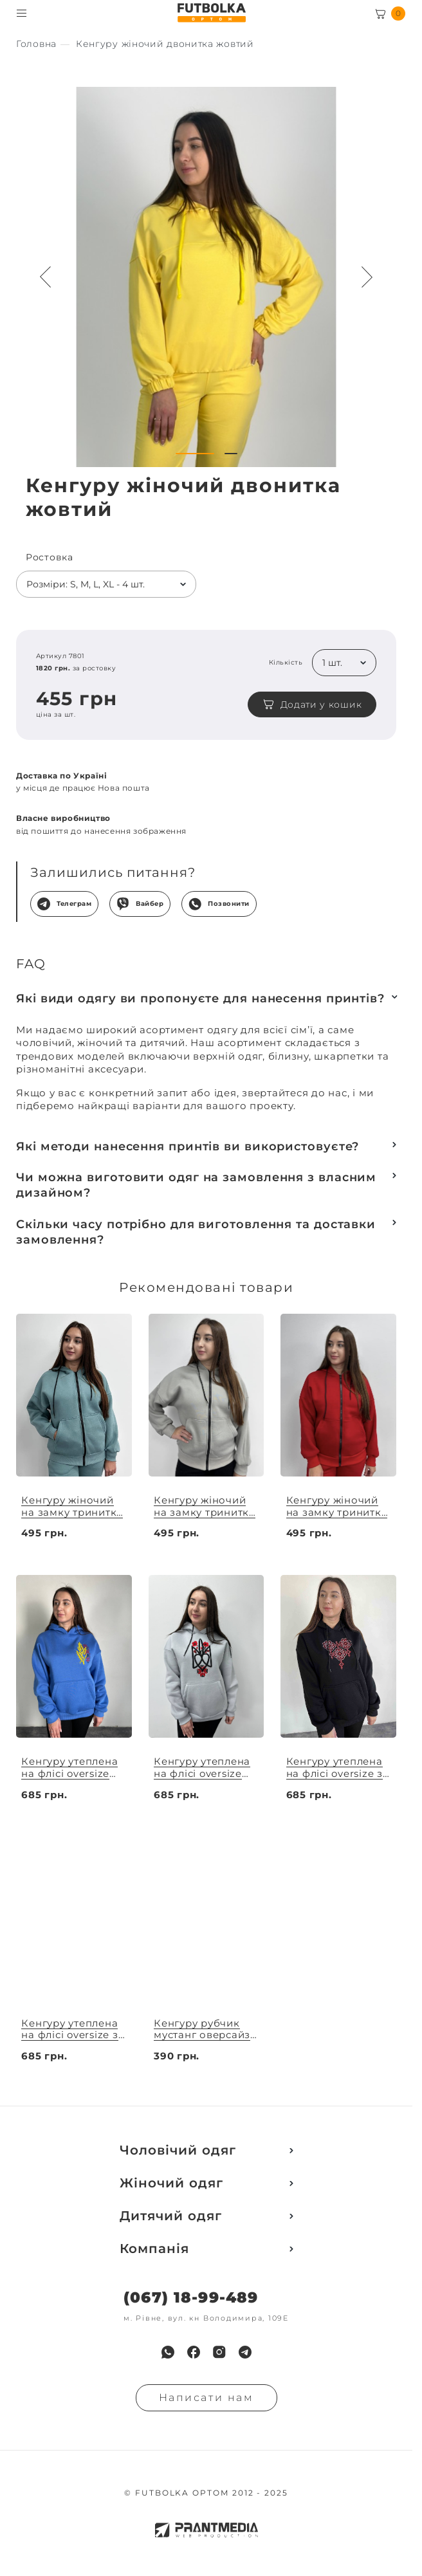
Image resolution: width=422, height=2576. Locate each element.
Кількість (286, 663)
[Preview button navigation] (46, 277)
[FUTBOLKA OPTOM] (211, 13)
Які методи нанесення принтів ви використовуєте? (187, 1146)
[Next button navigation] (367, 277)
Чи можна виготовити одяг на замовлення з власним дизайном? (196, 1185)
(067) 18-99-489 (191, 2297)
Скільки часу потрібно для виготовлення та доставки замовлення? (196, 1232)
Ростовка (49, 557)
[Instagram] (219, 2352)
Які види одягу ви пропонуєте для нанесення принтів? (200, 998)
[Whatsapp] (167, 2352)
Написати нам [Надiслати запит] (206, 2397)
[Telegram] (245, 2352)
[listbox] (106, 584)
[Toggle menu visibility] (21, 13)
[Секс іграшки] (36, 44)
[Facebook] (193, 2352)
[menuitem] (167, 2352)
